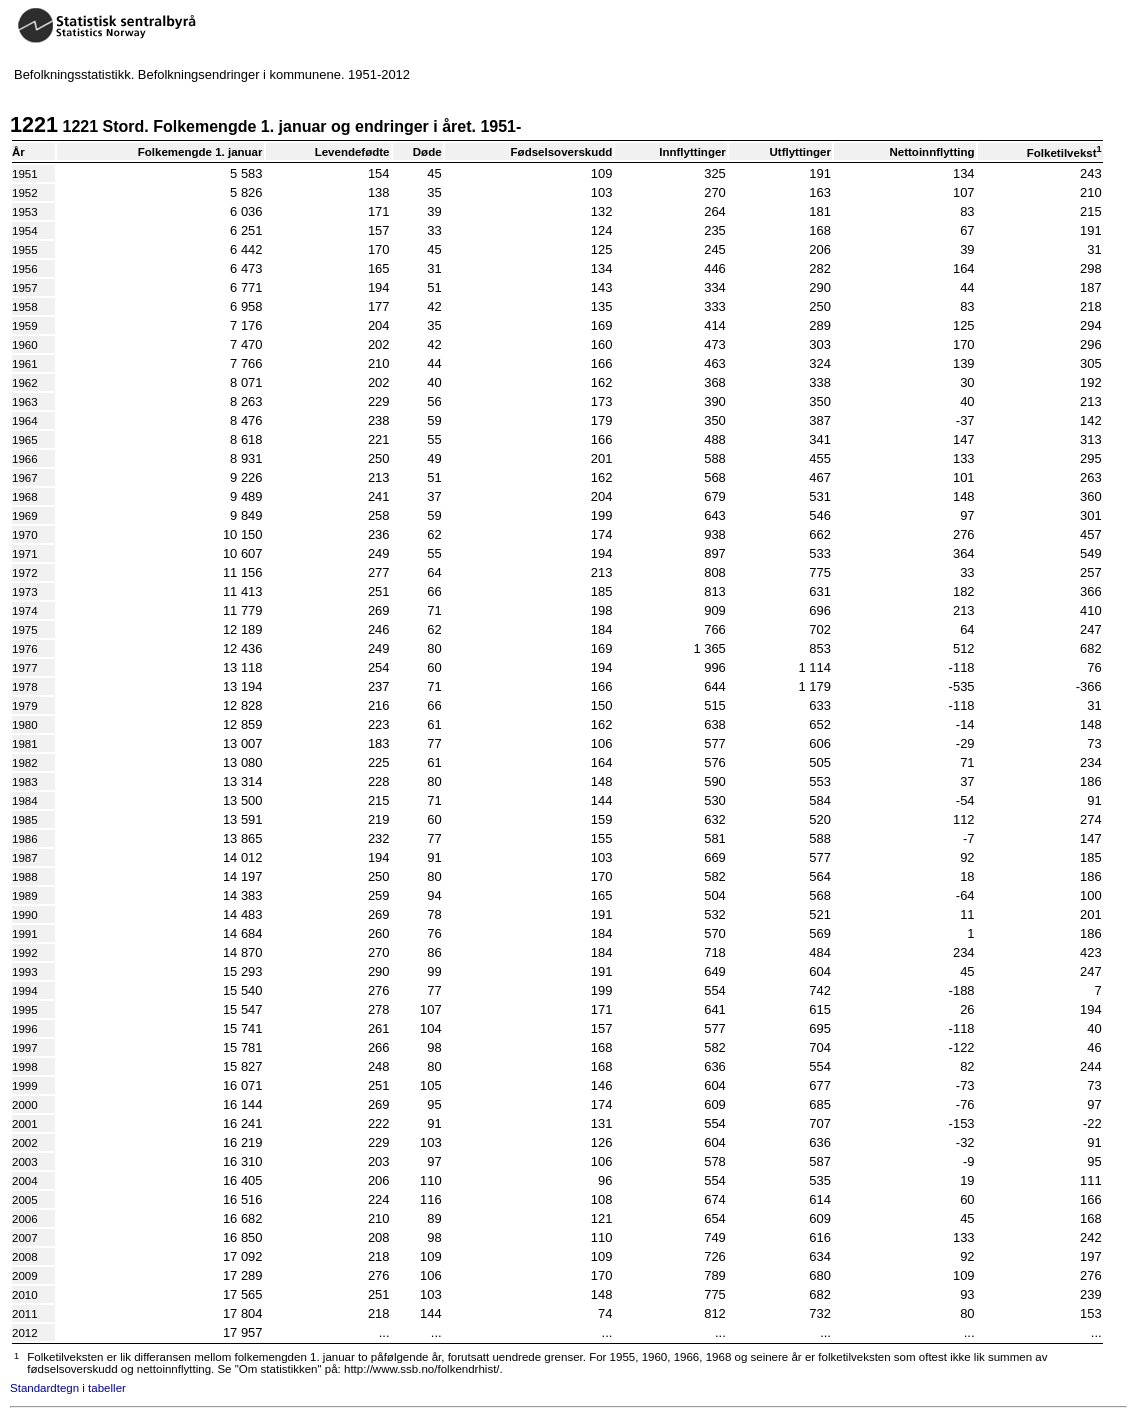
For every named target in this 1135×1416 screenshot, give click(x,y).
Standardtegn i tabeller (68, 1388)
